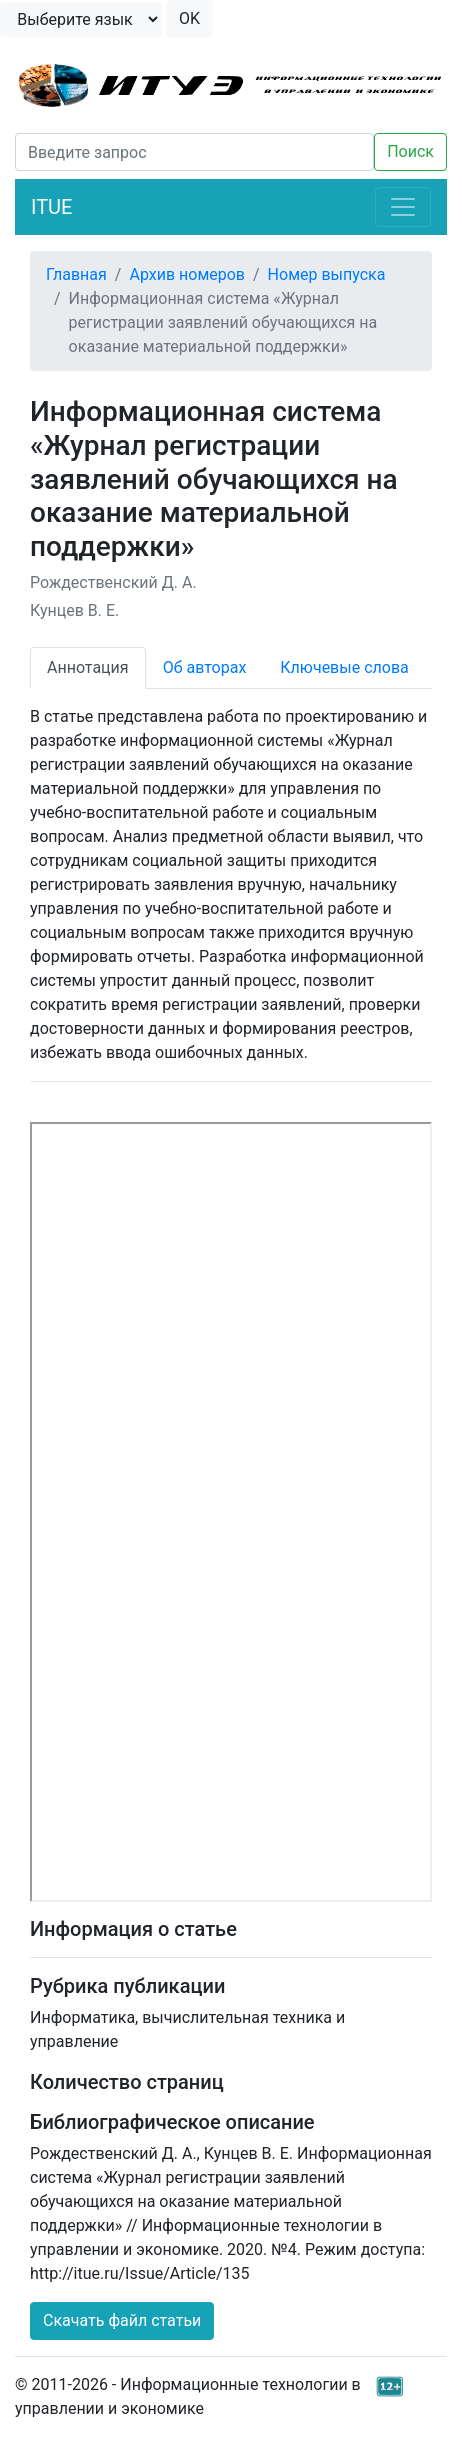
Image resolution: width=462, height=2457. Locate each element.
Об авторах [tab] (205, 667)
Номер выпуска (327, 274)
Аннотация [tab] (88, 667)
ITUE (51, 207)
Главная (76, 274)
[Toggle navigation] (403, 207)
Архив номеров (187, 274)
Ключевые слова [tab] (344, 667)
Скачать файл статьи (122, 2320)
